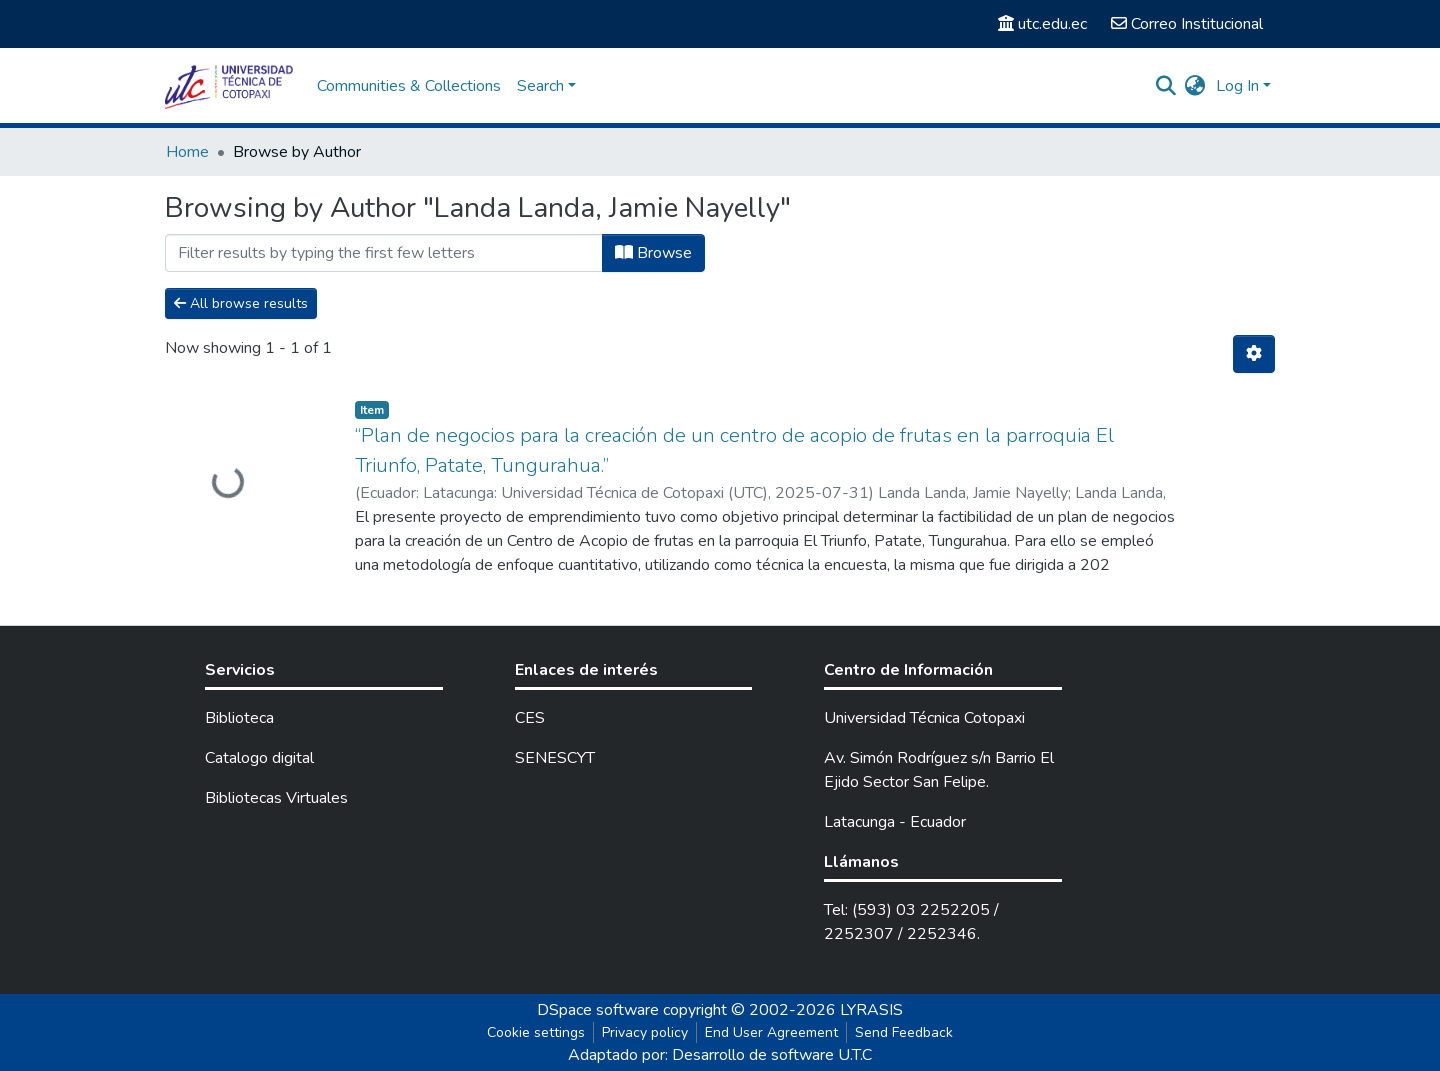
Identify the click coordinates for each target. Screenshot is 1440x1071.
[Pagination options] (1254, 354)
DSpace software (598, 1010)
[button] (1195, 86)
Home (187, 152)
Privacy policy (645, 1032)
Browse (653, 253)
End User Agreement (771, 1032)
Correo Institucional (1187, 24)
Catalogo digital (259, 758)
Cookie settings (536, 1032)
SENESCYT (555, 758)
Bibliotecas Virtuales (276, 798)
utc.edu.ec (1042, 24)
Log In (1237, 86)
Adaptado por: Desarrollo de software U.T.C (720, 1055)
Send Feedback (904, 1032)
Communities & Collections (409, 86)
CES (530, 718)
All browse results (241, 303)
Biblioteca (239, 718)
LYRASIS (871, 1010)
